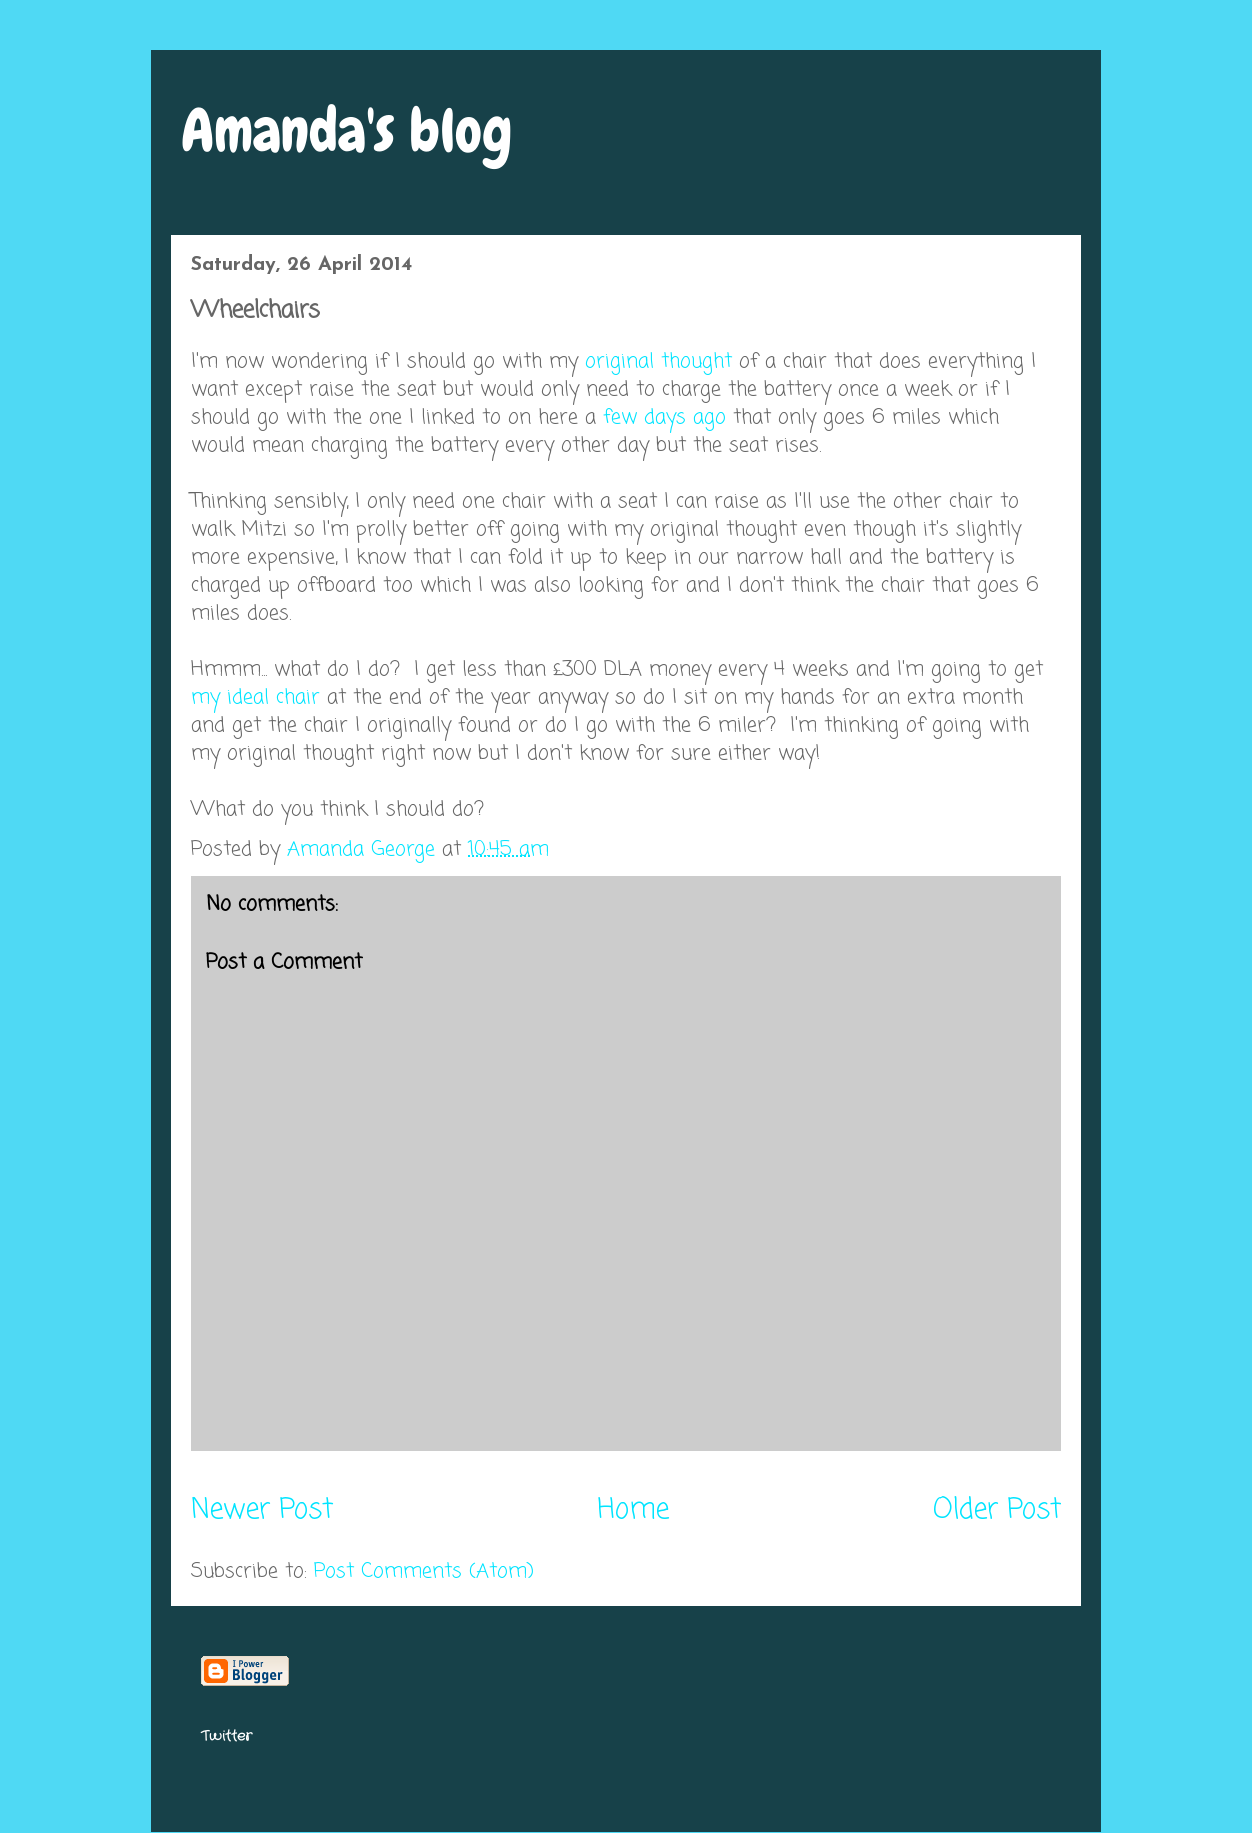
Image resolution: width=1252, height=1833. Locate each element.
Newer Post (262, 1510)
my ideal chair (255, 697)
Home (633, 1510)
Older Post (997, 1510)
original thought (658, 361)
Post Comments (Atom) (424, 1571)
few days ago (664, 417)
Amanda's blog (347, 130)
